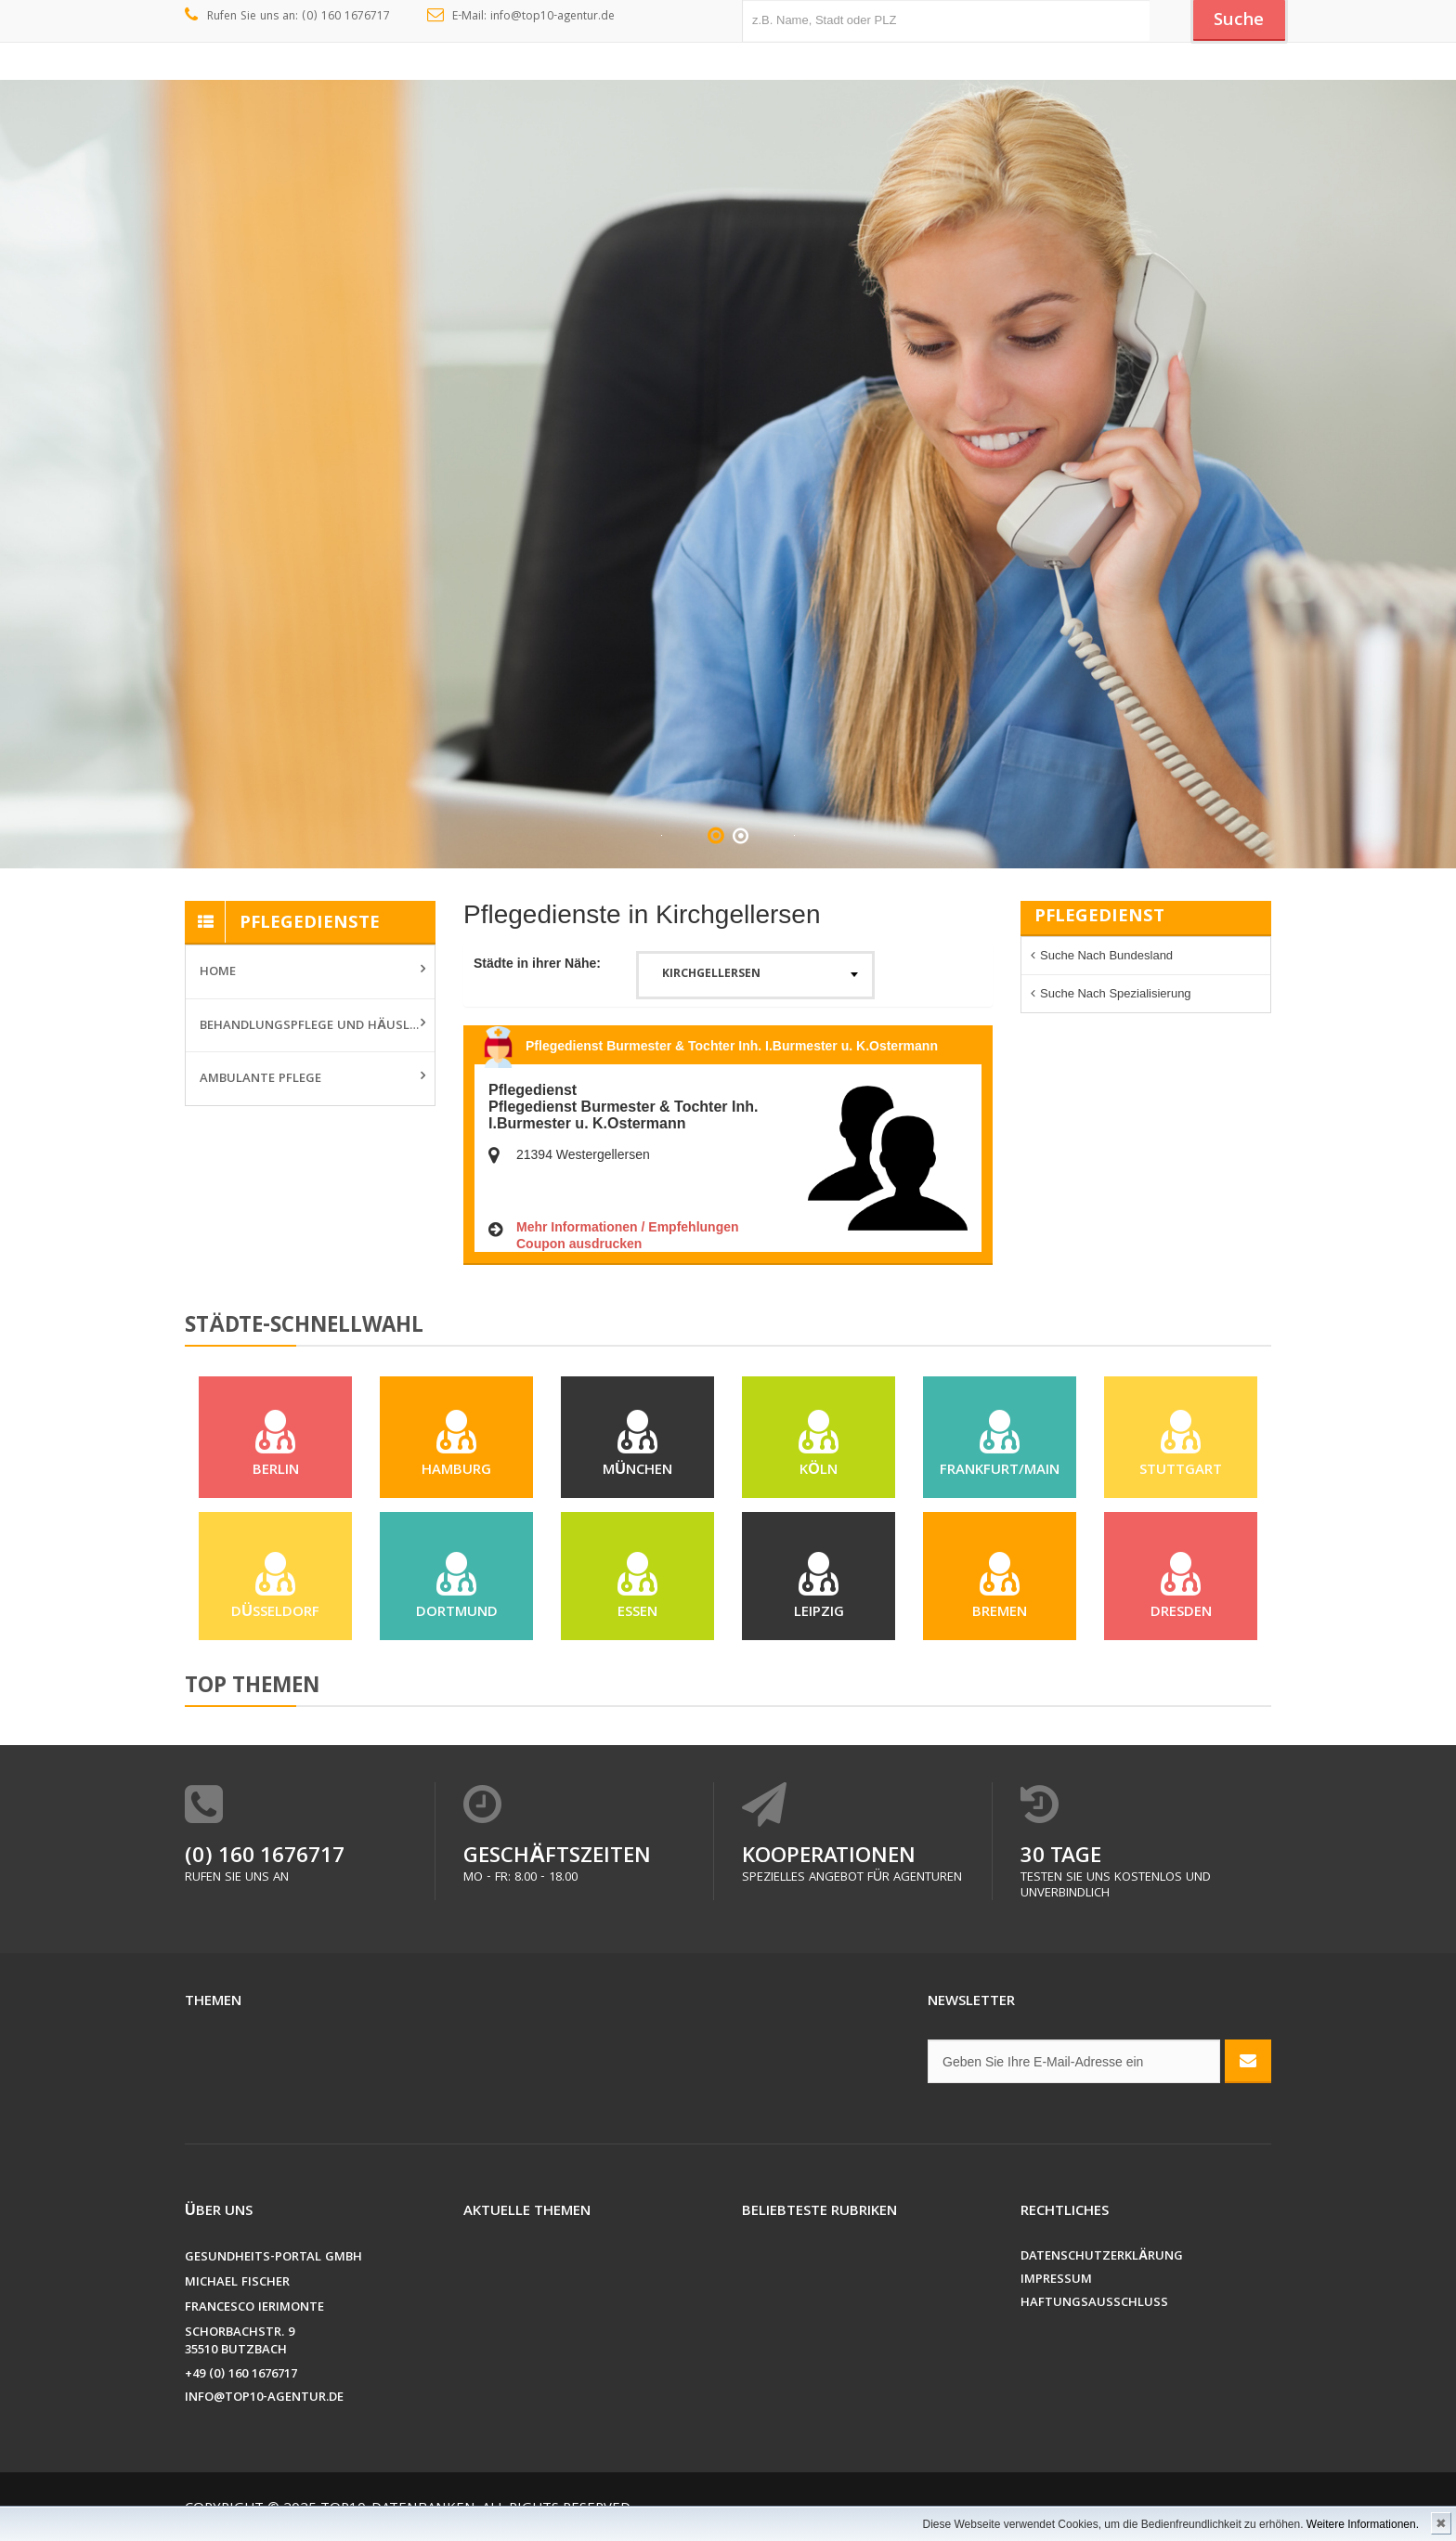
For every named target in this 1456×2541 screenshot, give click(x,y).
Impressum (1056, 2284)
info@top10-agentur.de (264, 2402)
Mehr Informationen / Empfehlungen (627, 1226)
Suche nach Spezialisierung (1115, 993)
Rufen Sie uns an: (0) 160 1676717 (287, 17)
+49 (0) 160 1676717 (241, 2379)
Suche (1239, 21)
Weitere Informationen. (1362, 2524)
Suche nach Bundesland (1106, 955)
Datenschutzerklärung (1101, 2261)
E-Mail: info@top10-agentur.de (521, 17)
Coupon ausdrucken (579, 1243)
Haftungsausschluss (1094, 2307)
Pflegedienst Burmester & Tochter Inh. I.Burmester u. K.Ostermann (732, 1045)
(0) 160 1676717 (264, 1861)
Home (218, 972)
